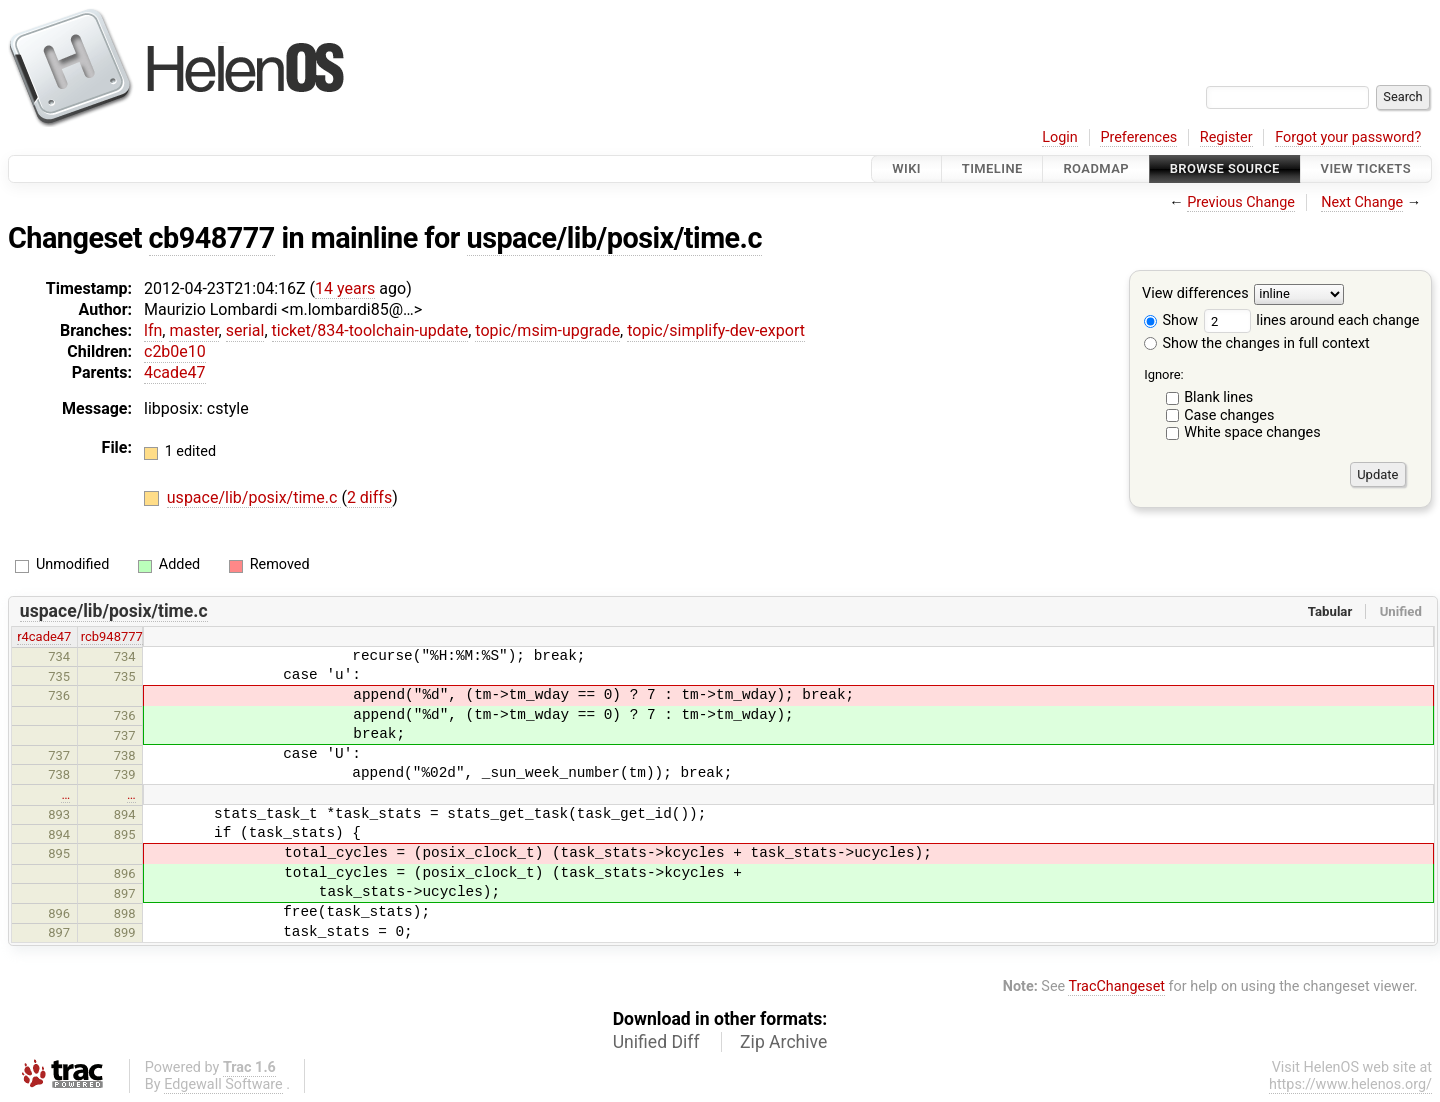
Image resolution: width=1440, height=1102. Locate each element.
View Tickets (1366, 168)
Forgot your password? (1348, 137)
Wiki (906, 168)
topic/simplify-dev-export (716, 330)
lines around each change (1312, 320)
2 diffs (369, 497)
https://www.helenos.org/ (1350, 1084)
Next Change (1362, 202)
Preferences (1138, 137)
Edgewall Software (223, 1084)
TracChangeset (1116, 986)
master (193, 330)
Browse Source (1225, 168)
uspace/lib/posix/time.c (614, 238)
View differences (1195, 294)
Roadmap (1096, 168)
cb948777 (212, 238)
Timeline (992, 168)
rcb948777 (112, 636)
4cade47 (175, 372)
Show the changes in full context (1257, 343)
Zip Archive (783, 1042)
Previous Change (1241, 202)
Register (1226, 137)
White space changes (1252, 432)
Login (1060, 137)
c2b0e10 (175, 351)
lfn (153, 330)
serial (245, 330)
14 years (345, 288)
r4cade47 (44, 636)
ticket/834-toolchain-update (370, 330)
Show (1171, 320)
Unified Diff (656, 1042)
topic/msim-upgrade (547, 330)
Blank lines (1218, 397)
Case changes (1229, 415)
